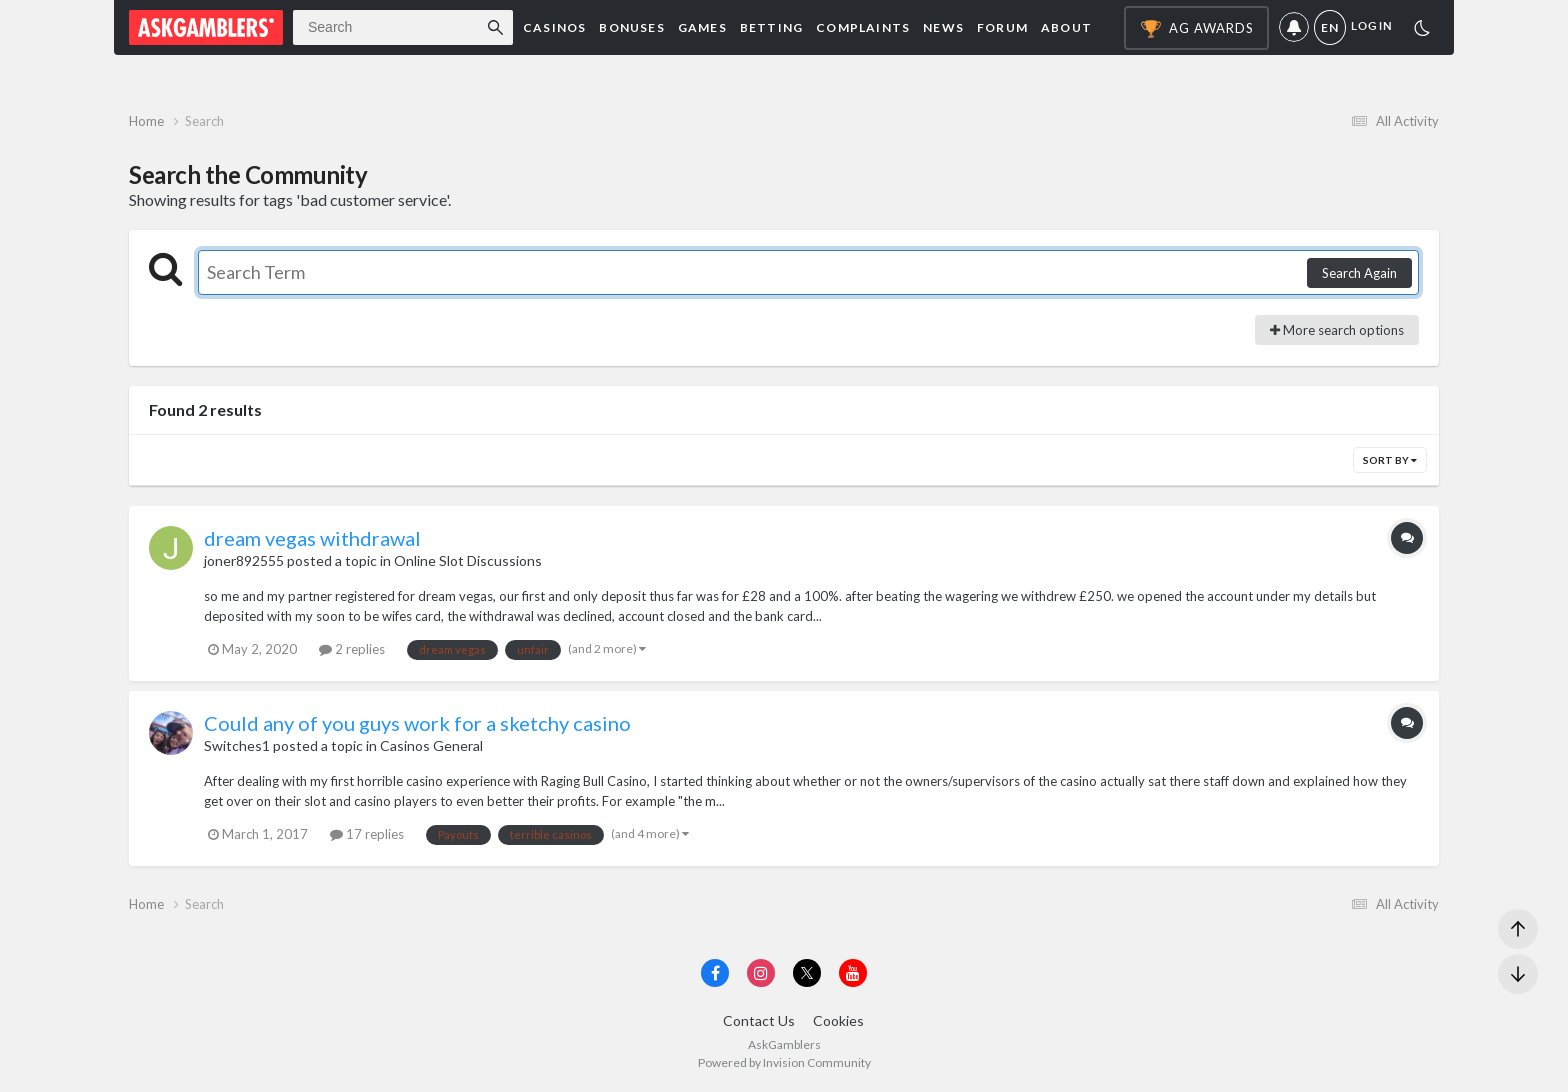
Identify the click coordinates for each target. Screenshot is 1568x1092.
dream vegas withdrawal (312, 538)
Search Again (1359, 273)
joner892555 (244, 560)
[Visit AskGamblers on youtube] (853, 973)
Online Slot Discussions (468, 560)
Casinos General (431, 745)
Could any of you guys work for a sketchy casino (417, 723)
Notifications (1294, 27)
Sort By (1390, 460)
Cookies (838, 1020)
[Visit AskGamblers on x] (807, 973)
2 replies (352, 649)
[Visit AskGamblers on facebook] (715, 973)
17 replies (367, 834)
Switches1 (237, 745)
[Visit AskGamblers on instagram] (761, 973)
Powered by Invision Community (784, 1062)
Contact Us (759, 1020)
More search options (1337, 330)
